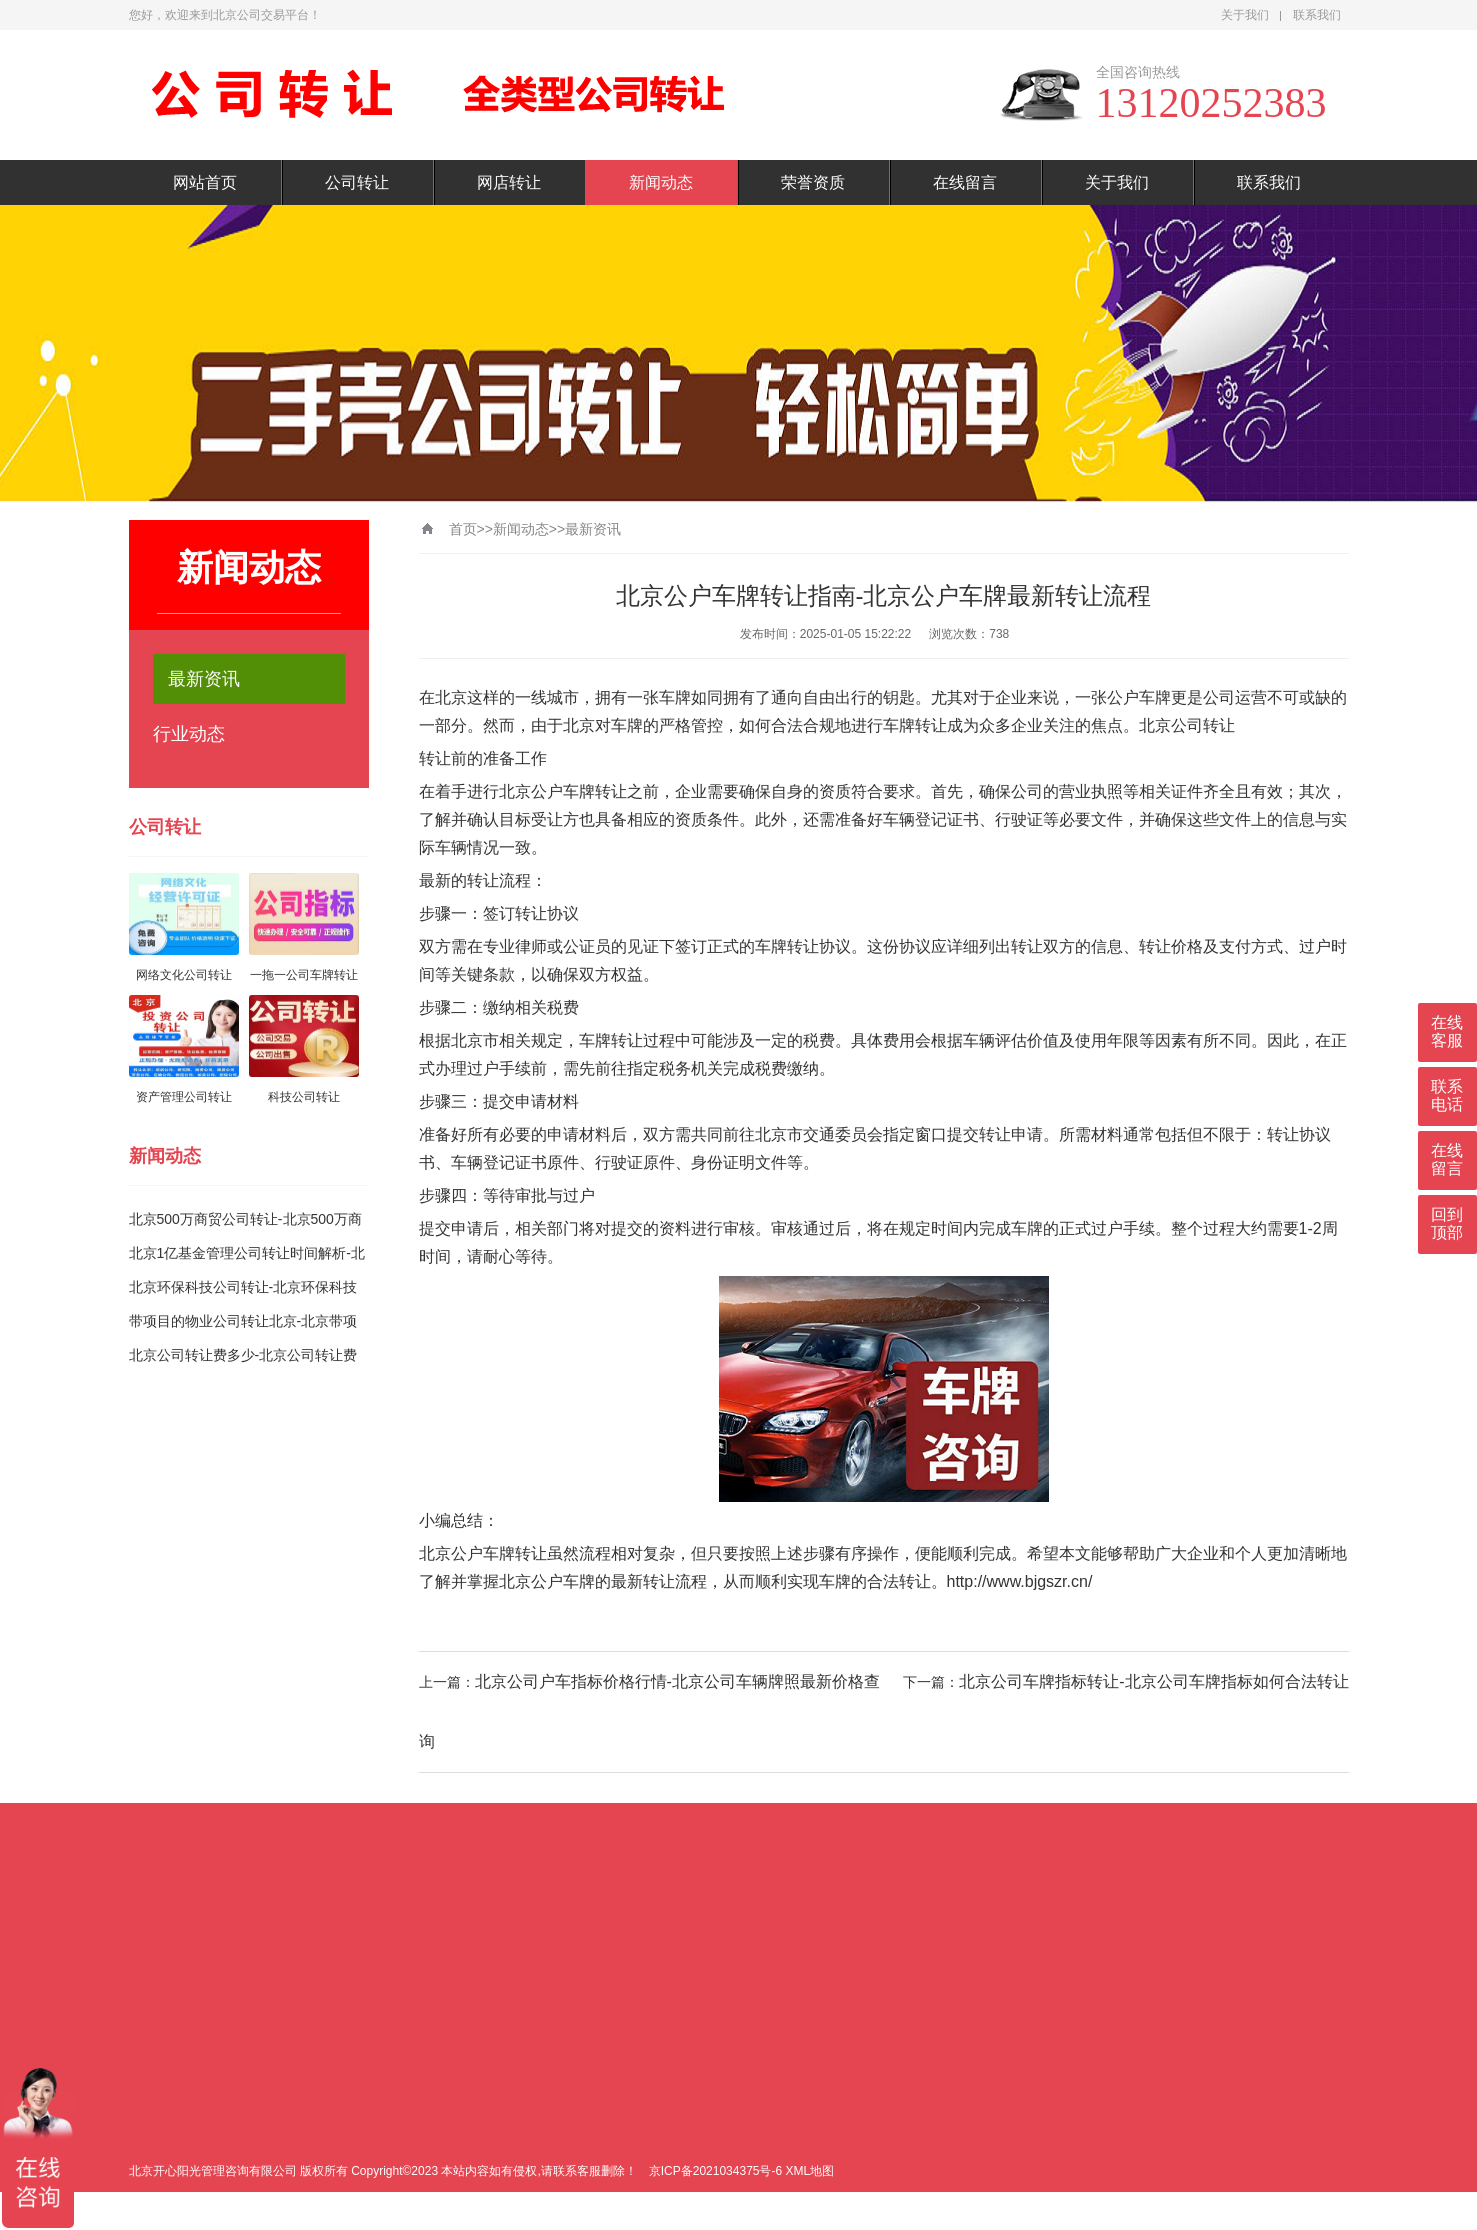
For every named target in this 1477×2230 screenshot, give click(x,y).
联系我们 (1317, 15)
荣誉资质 (813, 182)
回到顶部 (1447, 1223)
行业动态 (189, 734)
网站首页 (205, 182)
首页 (463, 529)
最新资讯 (204, 679)
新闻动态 (661, 182)
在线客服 (1447, 1031)
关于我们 (1245, 15)
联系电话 (1447, 1095)
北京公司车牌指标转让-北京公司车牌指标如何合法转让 (1153, 1681)
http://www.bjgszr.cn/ (1020, 1581)
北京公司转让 (1187, 725)
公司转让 (357, 182)
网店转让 (509, 182)
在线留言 (965, 182)
